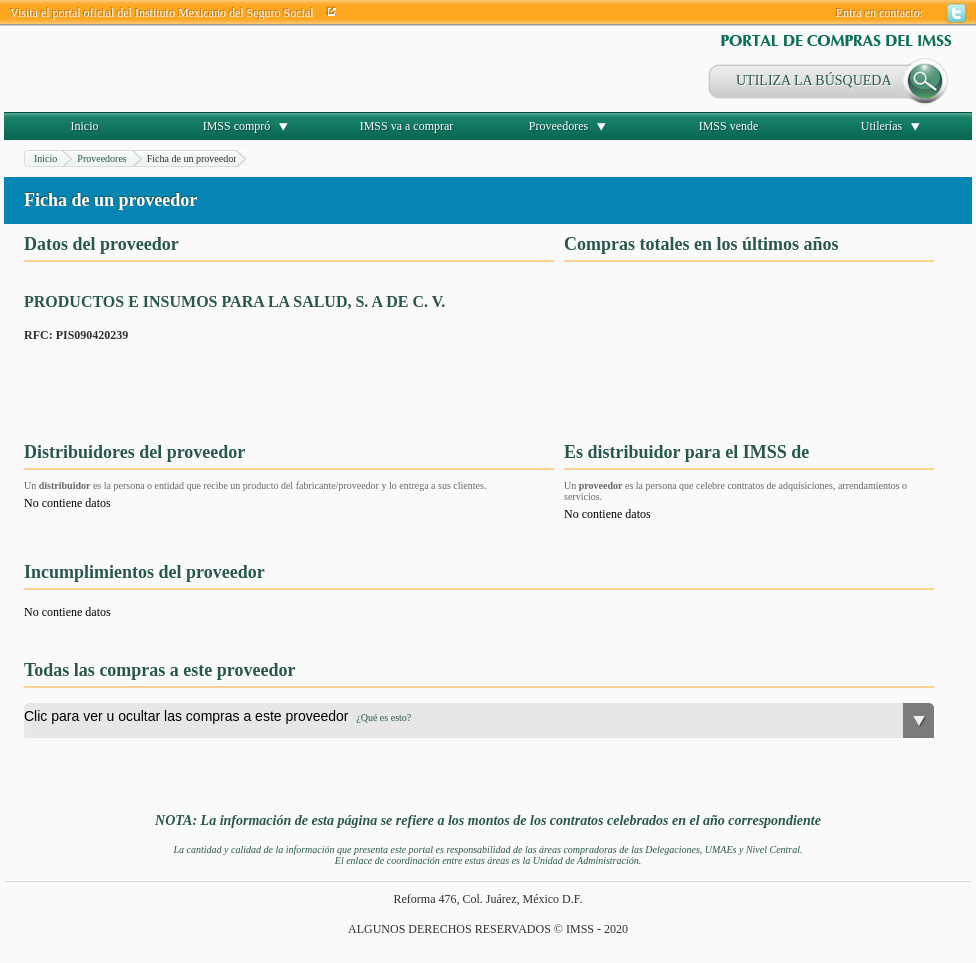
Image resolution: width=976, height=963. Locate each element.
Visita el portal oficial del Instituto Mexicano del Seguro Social (162, 13)
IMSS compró (237, 126)
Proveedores (558, 126)
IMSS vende (729, 126)
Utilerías (881, 126)
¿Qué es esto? (383, 717)
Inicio (85, 126)
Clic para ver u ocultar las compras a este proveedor (217, 716)
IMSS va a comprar (407, 126)
